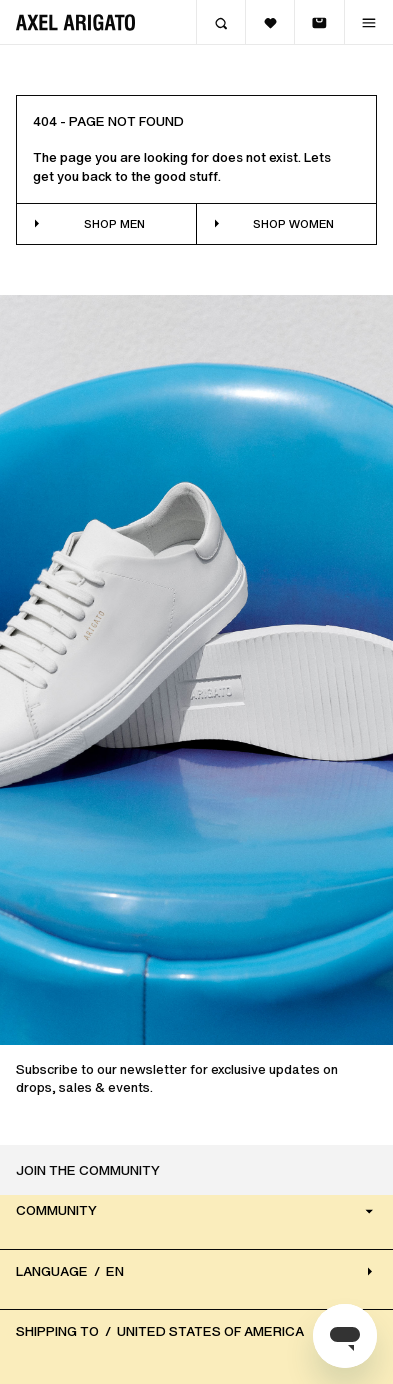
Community (196, 1211)
